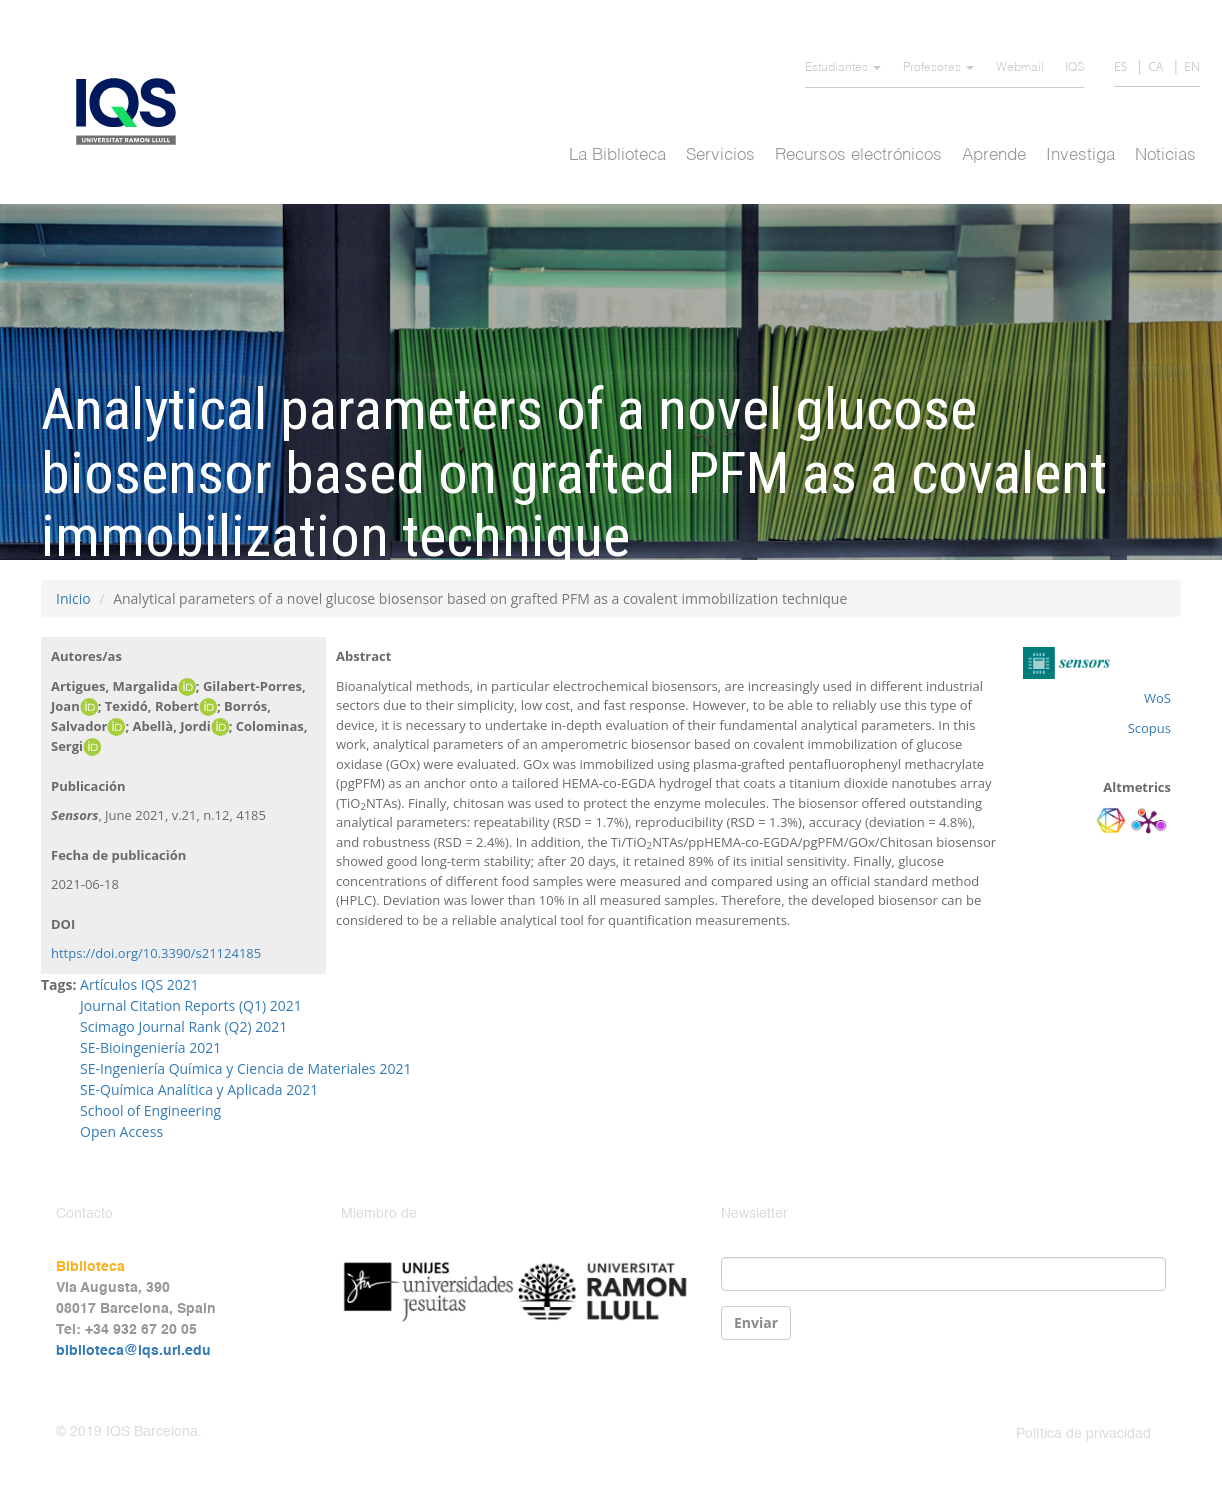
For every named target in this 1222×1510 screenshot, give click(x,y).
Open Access (121, 1131)
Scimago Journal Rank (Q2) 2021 (183, 1026)
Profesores (938, 68)
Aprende (994, 155)
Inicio (73, 598)
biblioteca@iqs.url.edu (133, 1351)
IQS (1074, 68)
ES (1120, 66)
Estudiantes (843, 68)
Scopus (1149, 728)
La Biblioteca (617, 155)
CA (1155, 66)
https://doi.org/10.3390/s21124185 (156, 953)
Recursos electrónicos (858, 155)
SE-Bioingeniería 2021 (150, 1047)
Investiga (1080, 155)
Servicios (720, 155)
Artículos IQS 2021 (139, 984)
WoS (1157, 698)
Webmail (1020, 68)
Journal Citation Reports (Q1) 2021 (191, 1005)
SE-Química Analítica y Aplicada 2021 (199, 1089)
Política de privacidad (1083, 1434)
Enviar (756, 1322)
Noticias (1165, 155)
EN (1192, 66)
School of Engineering (150, 1110)
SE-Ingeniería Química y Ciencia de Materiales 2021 (245, 1068)
